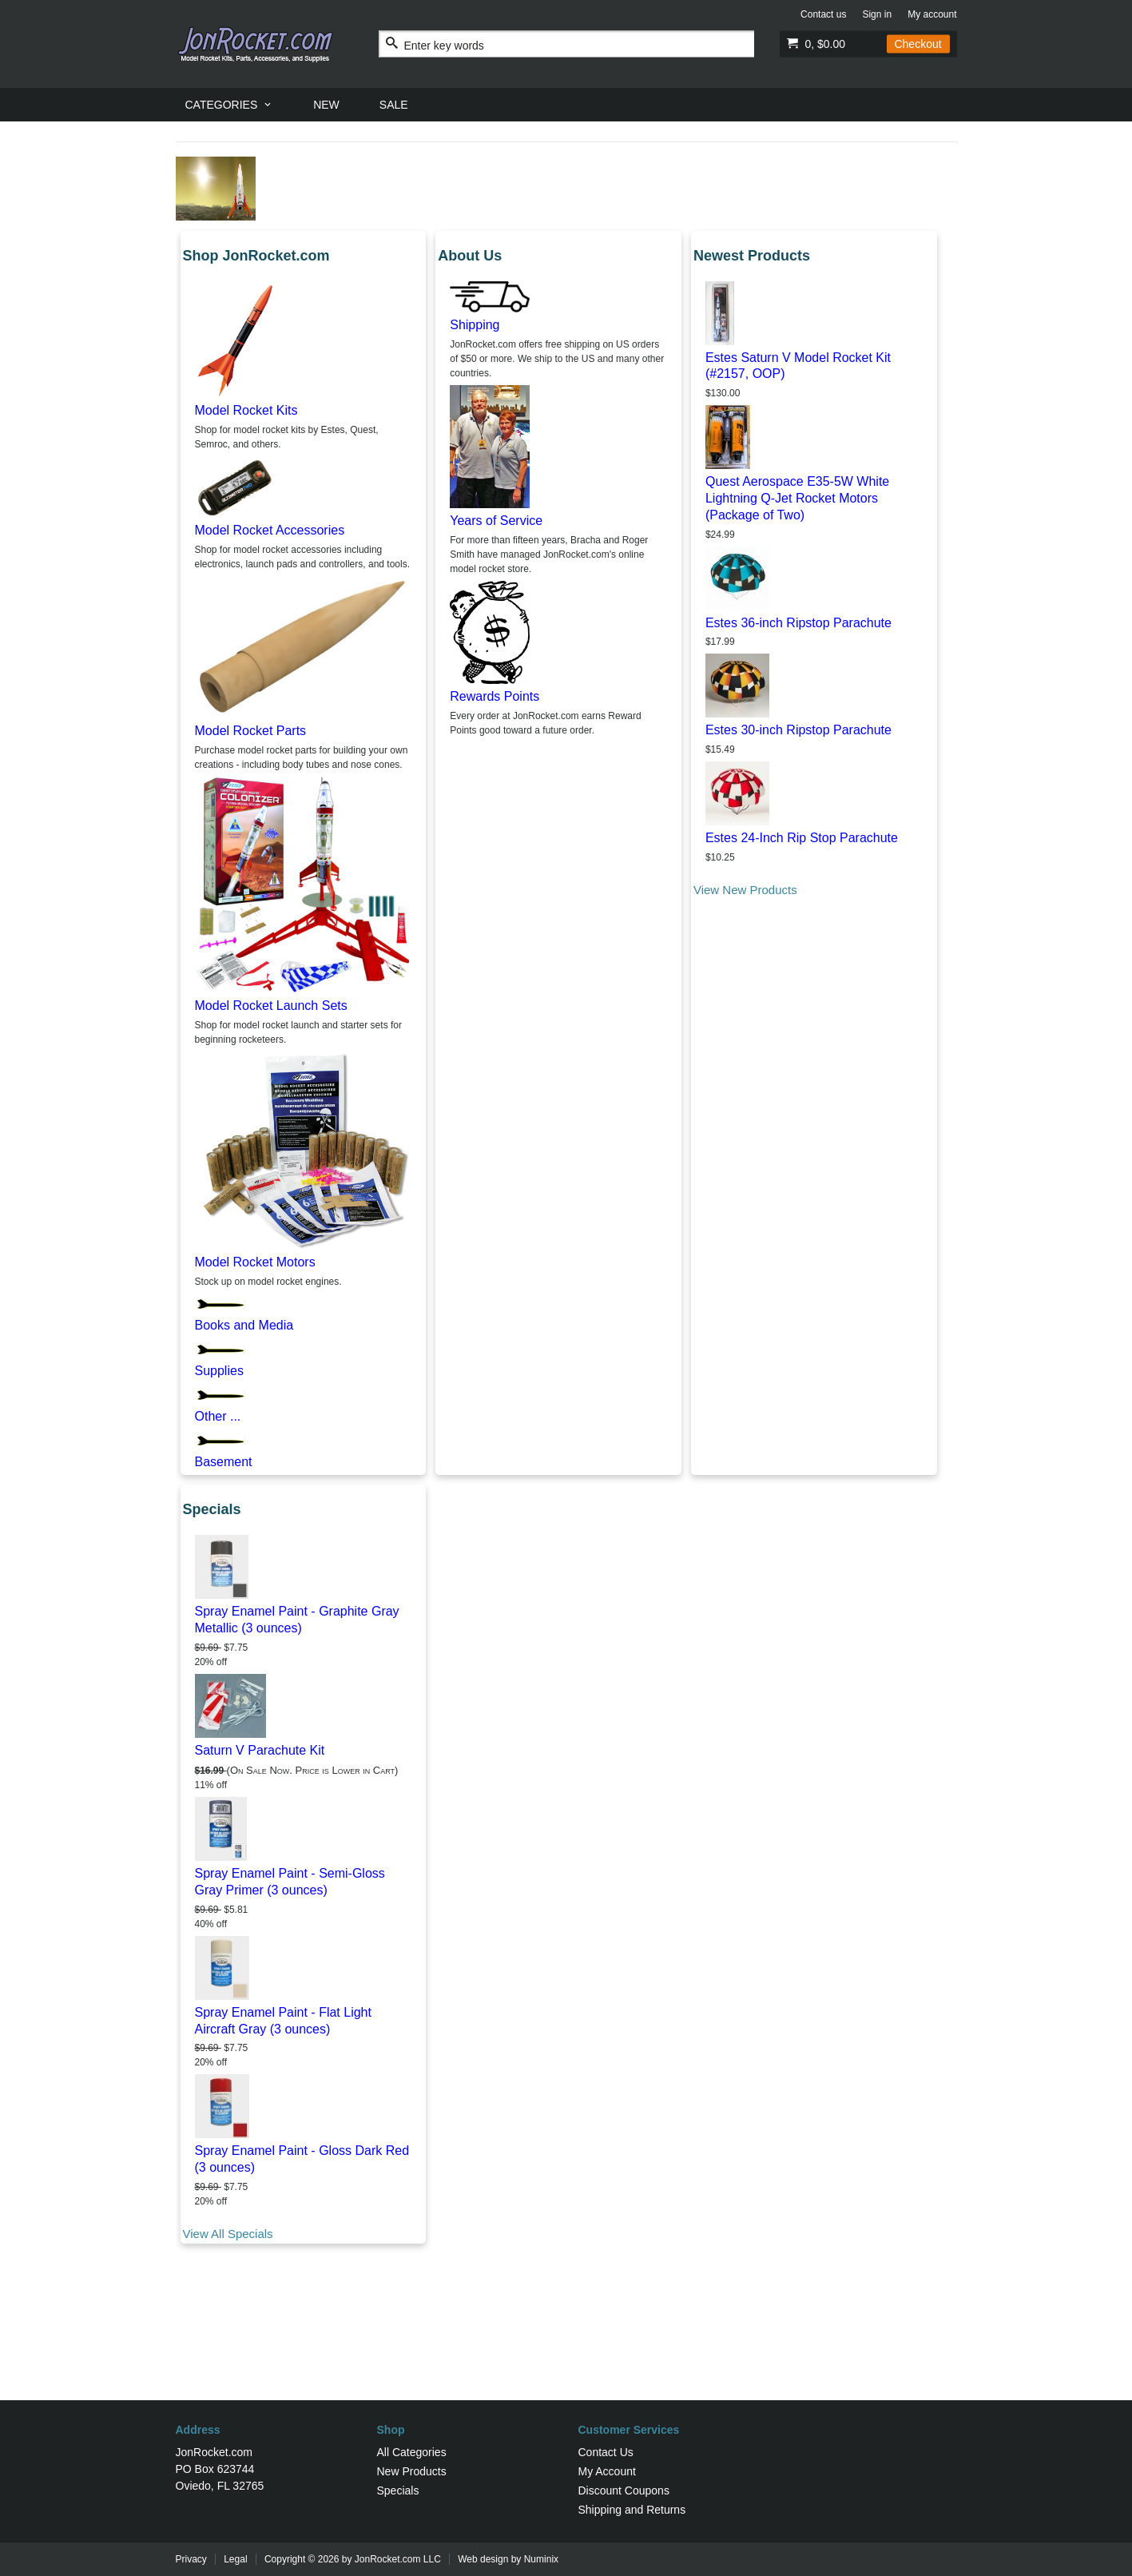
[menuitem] (230, 104)
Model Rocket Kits (246, 410)
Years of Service (496, 520)
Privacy (191, 2559)
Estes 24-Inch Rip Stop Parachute (801, 838)
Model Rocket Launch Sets (271, 1005)
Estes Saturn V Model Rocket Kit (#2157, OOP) (798, 366)
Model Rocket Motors (255, 1262)
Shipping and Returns (632, 2509)
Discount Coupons (623, 2490)
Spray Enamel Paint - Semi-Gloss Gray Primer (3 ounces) (290, 1881)
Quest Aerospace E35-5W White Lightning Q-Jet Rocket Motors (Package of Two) (797, 498)
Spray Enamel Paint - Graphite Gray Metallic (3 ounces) (297, 1619)
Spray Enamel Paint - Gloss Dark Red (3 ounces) (302, 2159)
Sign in (877, 14)
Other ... (218, 1416)
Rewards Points (494, 696)
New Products (412, 2471)
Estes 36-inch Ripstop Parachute (798, 623)
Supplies (219, 1370)
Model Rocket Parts (251, 730)
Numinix (541, 2559)
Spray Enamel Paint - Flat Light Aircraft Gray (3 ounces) (283, 2021)
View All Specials (228, 2233)
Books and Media (244, 1325)
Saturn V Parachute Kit (260, 1750)
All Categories (412, 2452)
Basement (223, 1462)
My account (932, 14)
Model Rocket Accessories (270, 530)
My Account (607, 2471)
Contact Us (606, 2452)
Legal (235, 2559)
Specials (398, 2490)
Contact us (823, 14)
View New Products (745, 889)
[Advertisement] (566, 2348)
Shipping (474, 325)
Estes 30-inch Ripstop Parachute (798, 730)
